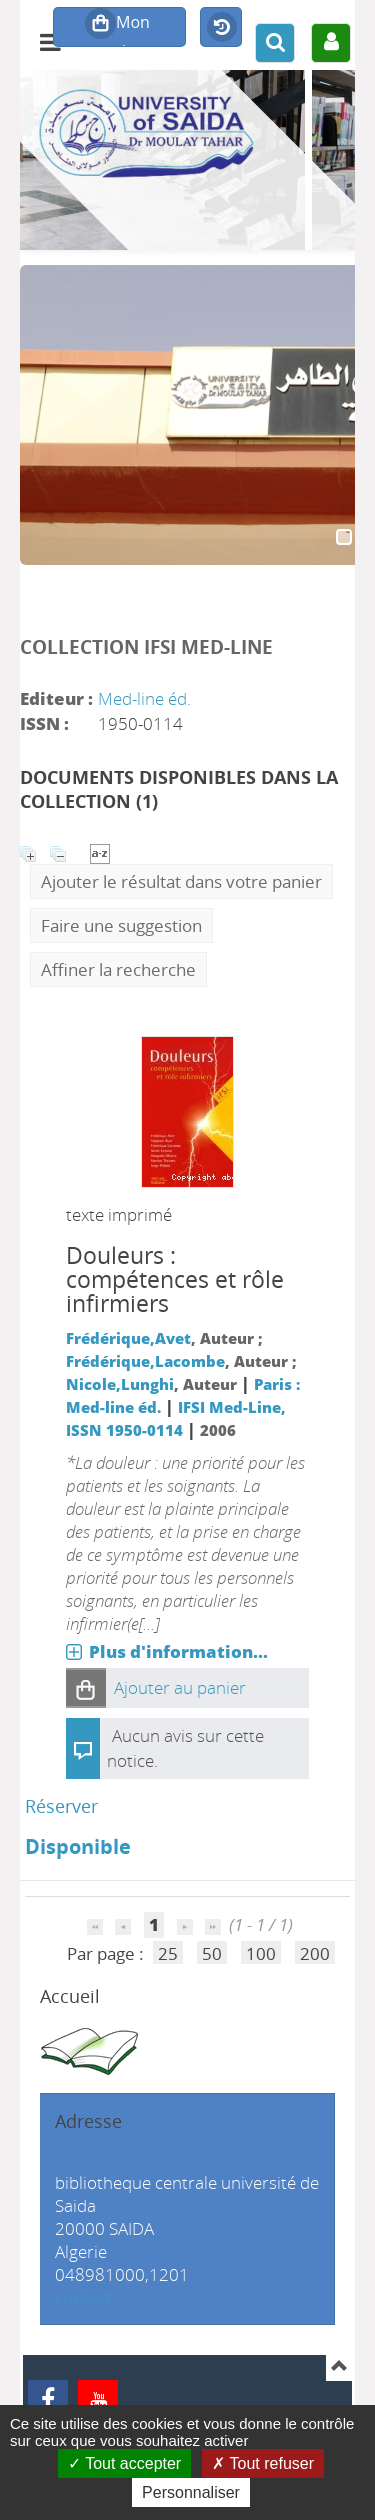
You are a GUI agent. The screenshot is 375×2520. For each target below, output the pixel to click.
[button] (86, 1688)
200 (315, 1953)
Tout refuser (263, 2463)
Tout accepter (124, 2463)
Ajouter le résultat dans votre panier (181, 881)
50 (212, 1953)
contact (83, 2297)
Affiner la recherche (118, 969)
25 (168, 1953)
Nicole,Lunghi (120, 1384)
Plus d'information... (178, 1651)
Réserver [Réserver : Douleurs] (61, 1806)
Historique (221, 28)
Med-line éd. (144, 698)
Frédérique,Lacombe (145, 1361)
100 (261, 1953)
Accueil (70, 1996)
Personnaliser (191, 2492)
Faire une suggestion (121, 925)
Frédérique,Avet (128, 1338)
